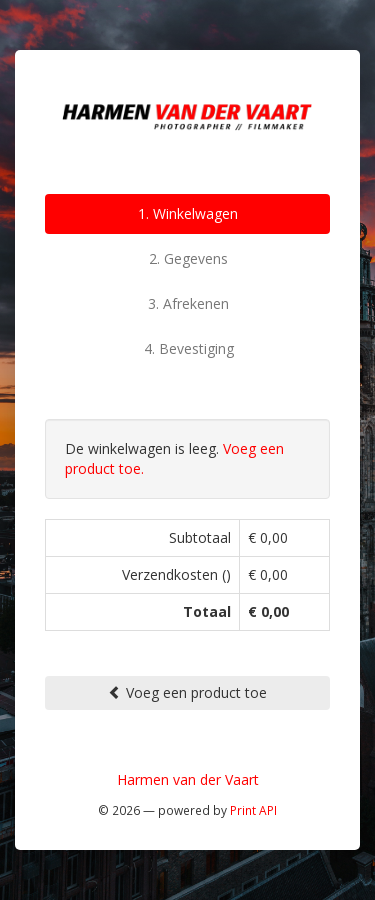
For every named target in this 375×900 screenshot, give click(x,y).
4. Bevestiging (189, 348)
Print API (253, 810)
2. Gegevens (188, 258)
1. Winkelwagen (188, 213)
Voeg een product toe (187, 692)
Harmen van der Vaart (188, 779)
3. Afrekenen (188, 303)
